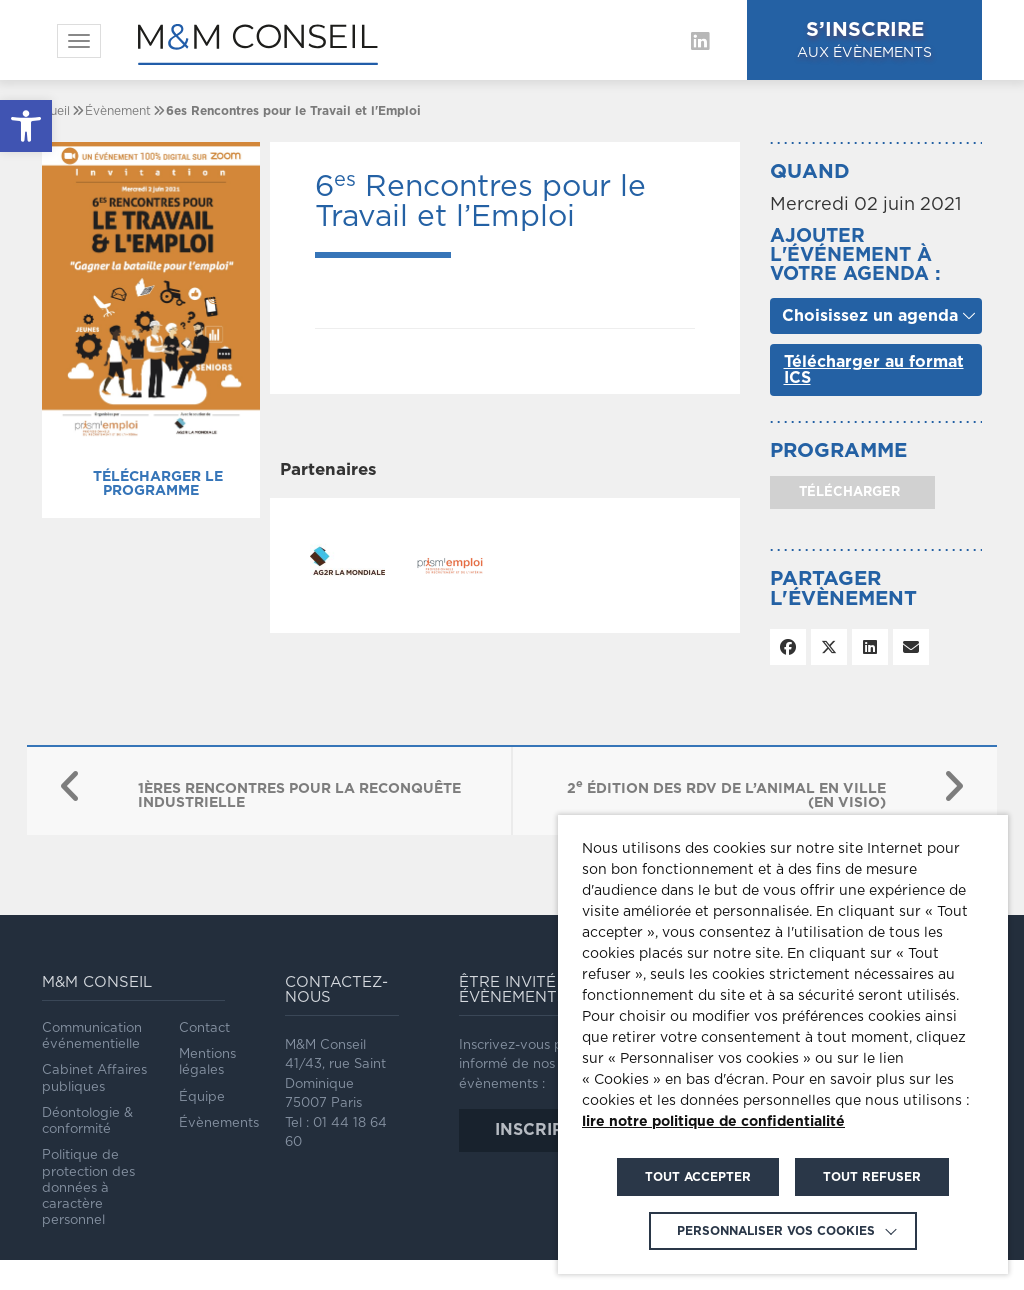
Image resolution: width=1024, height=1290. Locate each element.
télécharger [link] (847, 492)
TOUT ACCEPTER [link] (698, 1177)
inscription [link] (550, 1130)
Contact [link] (204, 1028)
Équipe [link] (202, 1097)
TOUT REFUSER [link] (872, 1177)
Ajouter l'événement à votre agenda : (855, 255)
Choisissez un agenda (870, 316)
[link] (26, 126)
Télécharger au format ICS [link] (874, 370)
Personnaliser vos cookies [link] (776, 1231)
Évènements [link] (219, 1123)
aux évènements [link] (864, 38)
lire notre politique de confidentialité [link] (713, 1122)
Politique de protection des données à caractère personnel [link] (88, 1188)
